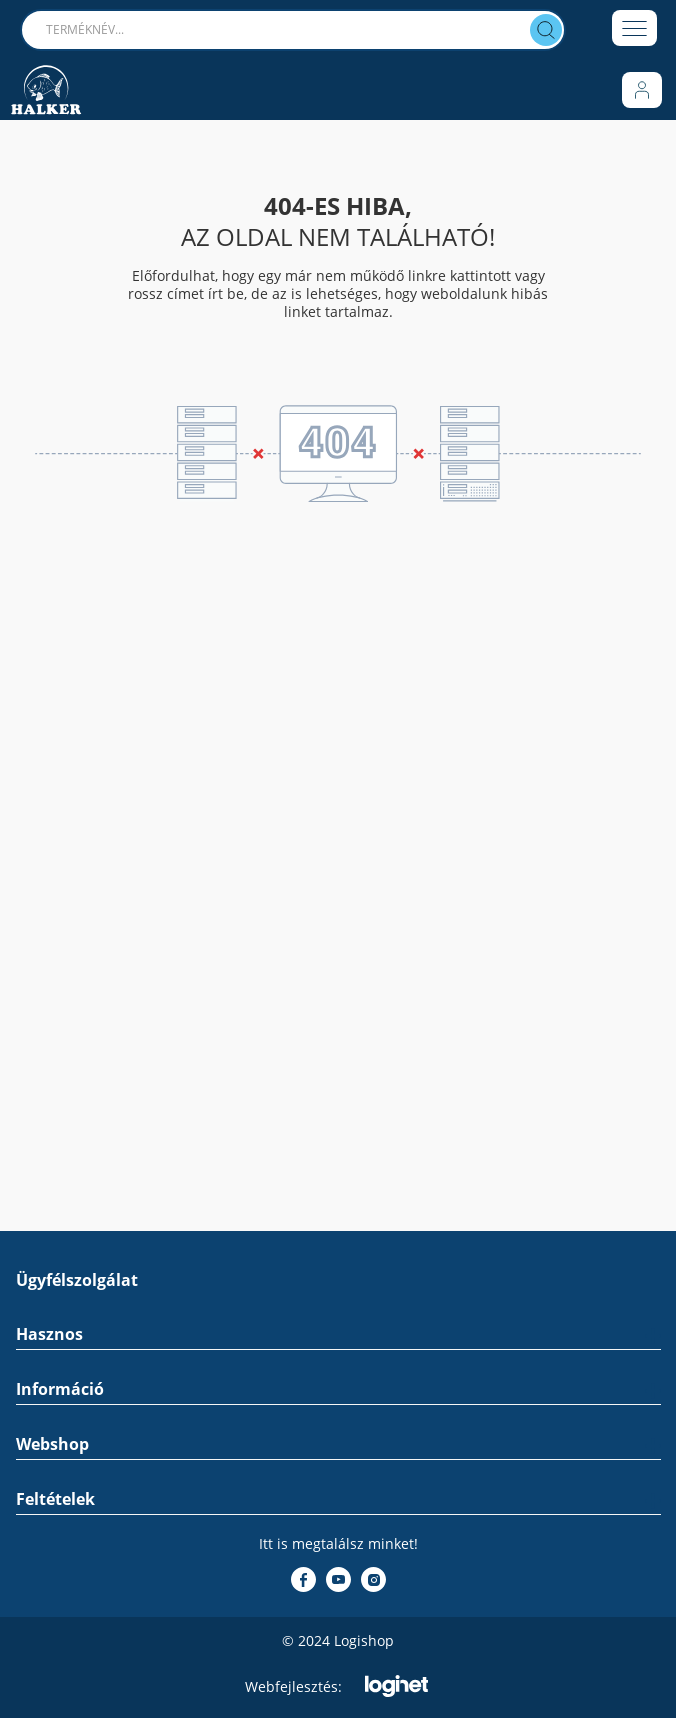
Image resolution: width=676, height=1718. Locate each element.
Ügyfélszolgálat (77, 1280)
